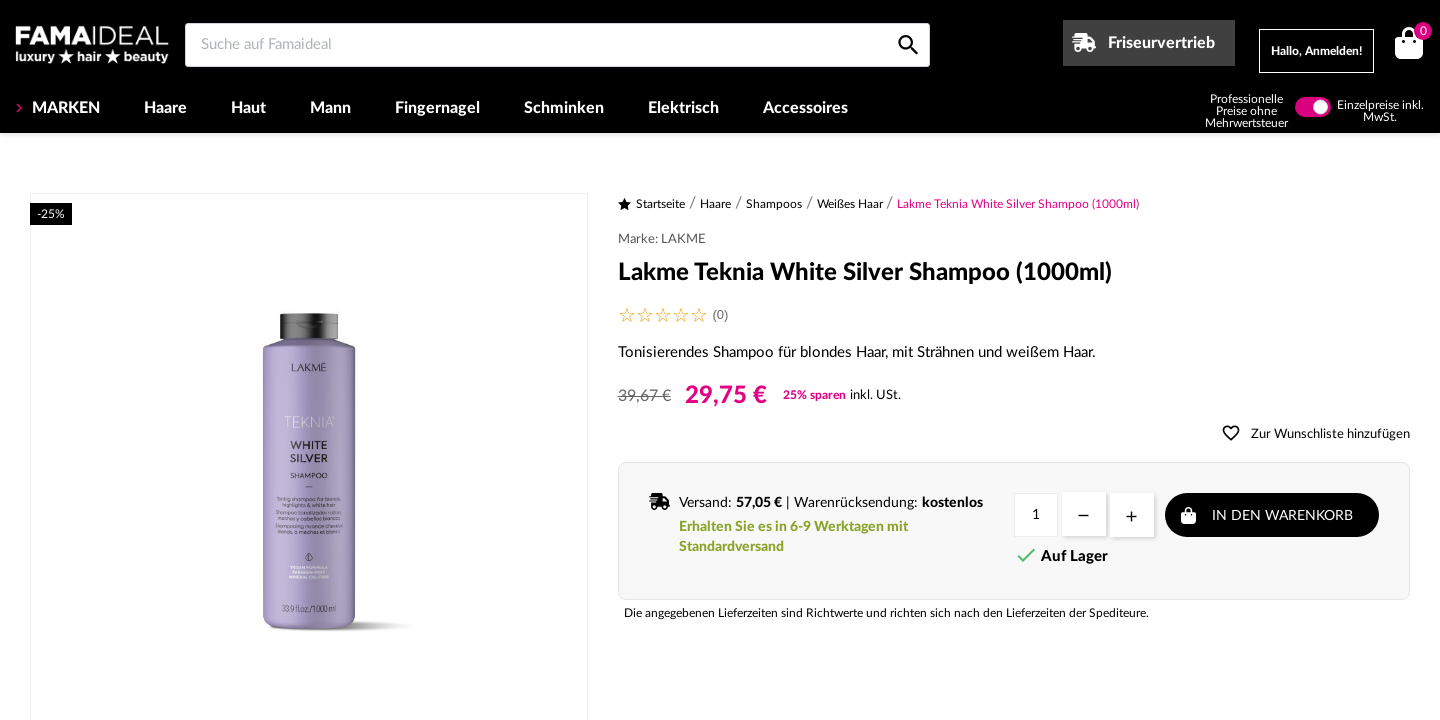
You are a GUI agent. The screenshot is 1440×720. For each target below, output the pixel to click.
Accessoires (805, 108)
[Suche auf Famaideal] (557, 45)
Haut (248, 108)
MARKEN (64, 108)
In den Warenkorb (1282, 516)
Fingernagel (437, 108)
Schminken (564, 108)
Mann (330, 108)
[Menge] (1036, 515)
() (1419, 33)
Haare (165, 108)
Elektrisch (683, 108)
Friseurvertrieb (1161, 43)
